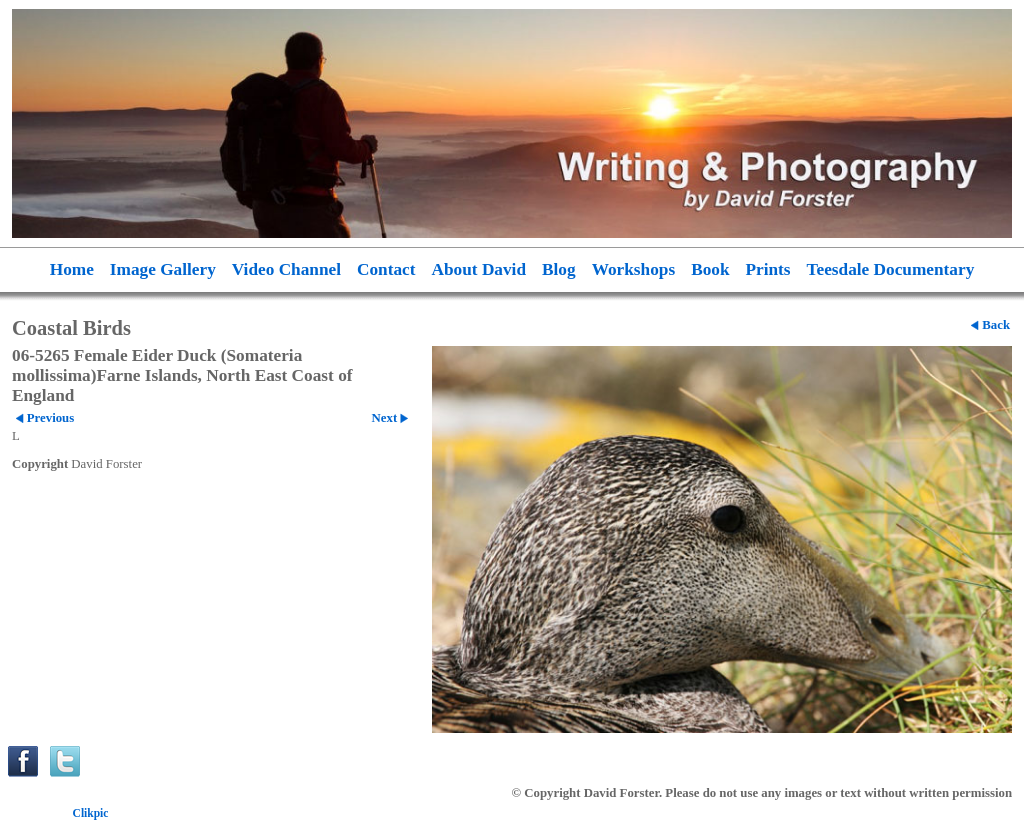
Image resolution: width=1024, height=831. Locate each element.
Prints (768, 269)
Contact (386, 269)
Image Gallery (163, 269)
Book (710, 269)
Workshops (634, 269)
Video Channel (286, 269)
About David (479, 269)
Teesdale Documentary (891, 269)
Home (72, 269)
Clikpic (91, 813)
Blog (559, 269)
